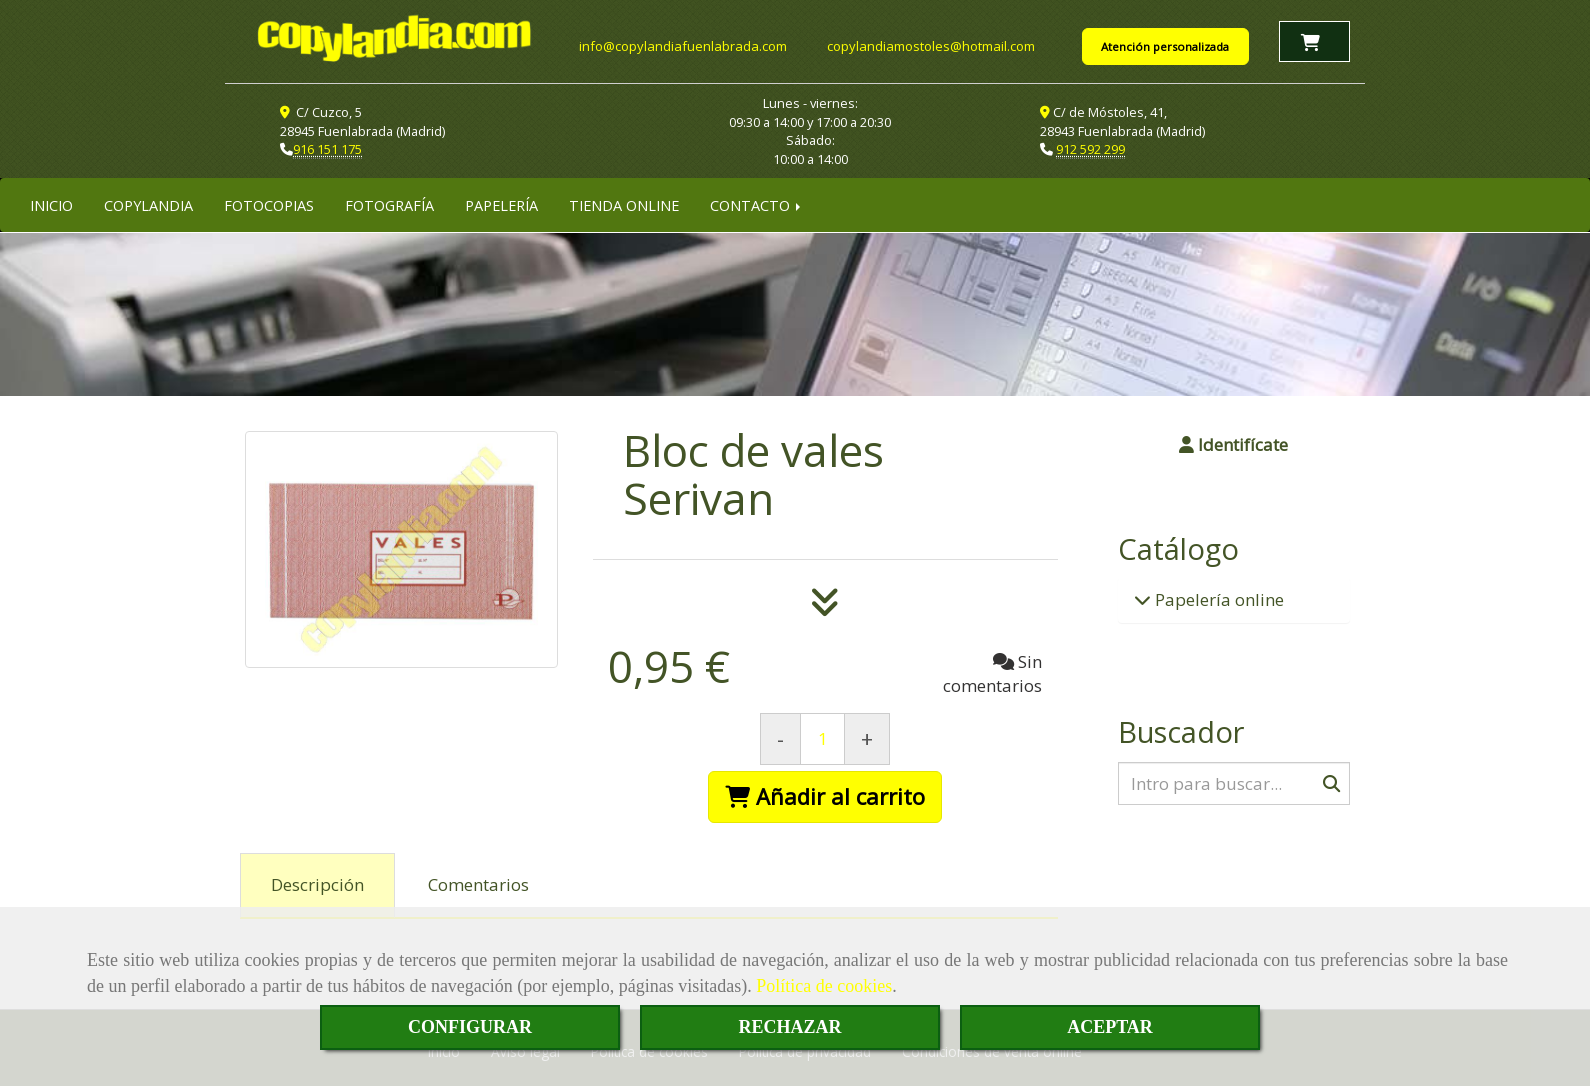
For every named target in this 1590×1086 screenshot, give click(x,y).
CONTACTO (757, 203)
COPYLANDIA (148, 203)
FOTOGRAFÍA (389, 203)
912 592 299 (1090, 148)
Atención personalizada (1165, 45)
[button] (1234, 443)
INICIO (51, 203)
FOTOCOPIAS (269, 203)
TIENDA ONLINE (624, 203)
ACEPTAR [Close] (1110, 1027)
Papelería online (1217, 597)
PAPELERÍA (501, 203)
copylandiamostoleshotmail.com (931, 45)
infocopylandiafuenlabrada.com (683, 45)
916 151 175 (327, 148)
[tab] (317, 884)
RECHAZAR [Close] (789, 1027)
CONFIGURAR (470, 1027)
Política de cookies (824, 986)
